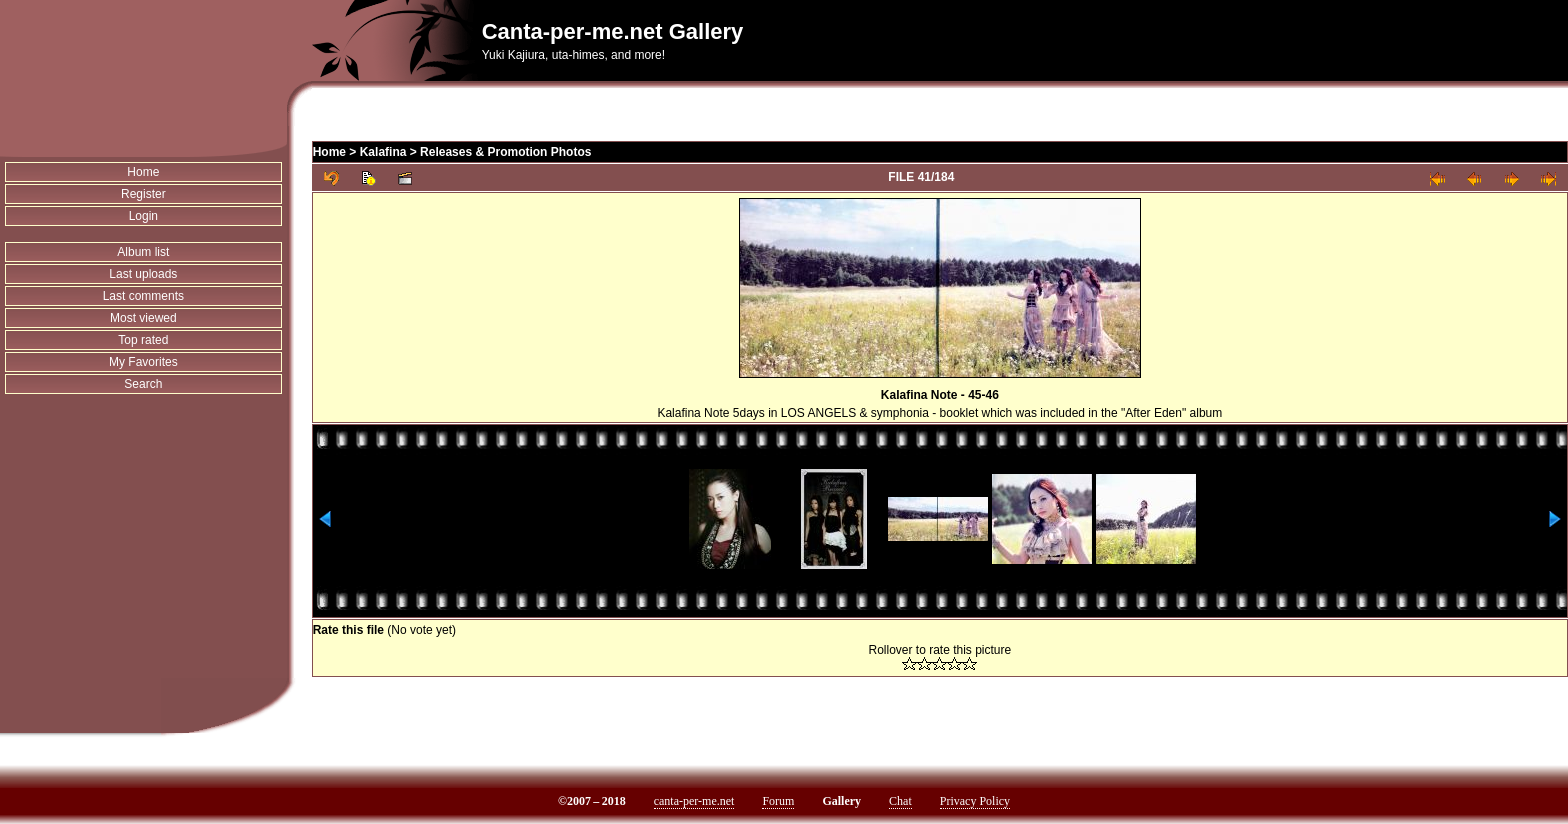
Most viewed (143, 318)
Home (143, 172)
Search (143, 384)
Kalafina (383, 152)
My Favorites (143, 362)
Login (143, 216)
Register (143, 194)
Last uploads (143, 274)
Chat (900, 801)
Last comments (143, 296)
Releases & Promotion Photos (505, 152)
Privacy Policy (975, 801)
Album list (143, 252)
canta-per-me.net (694, 801)
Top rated (143, 340)
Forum (778, 801)
